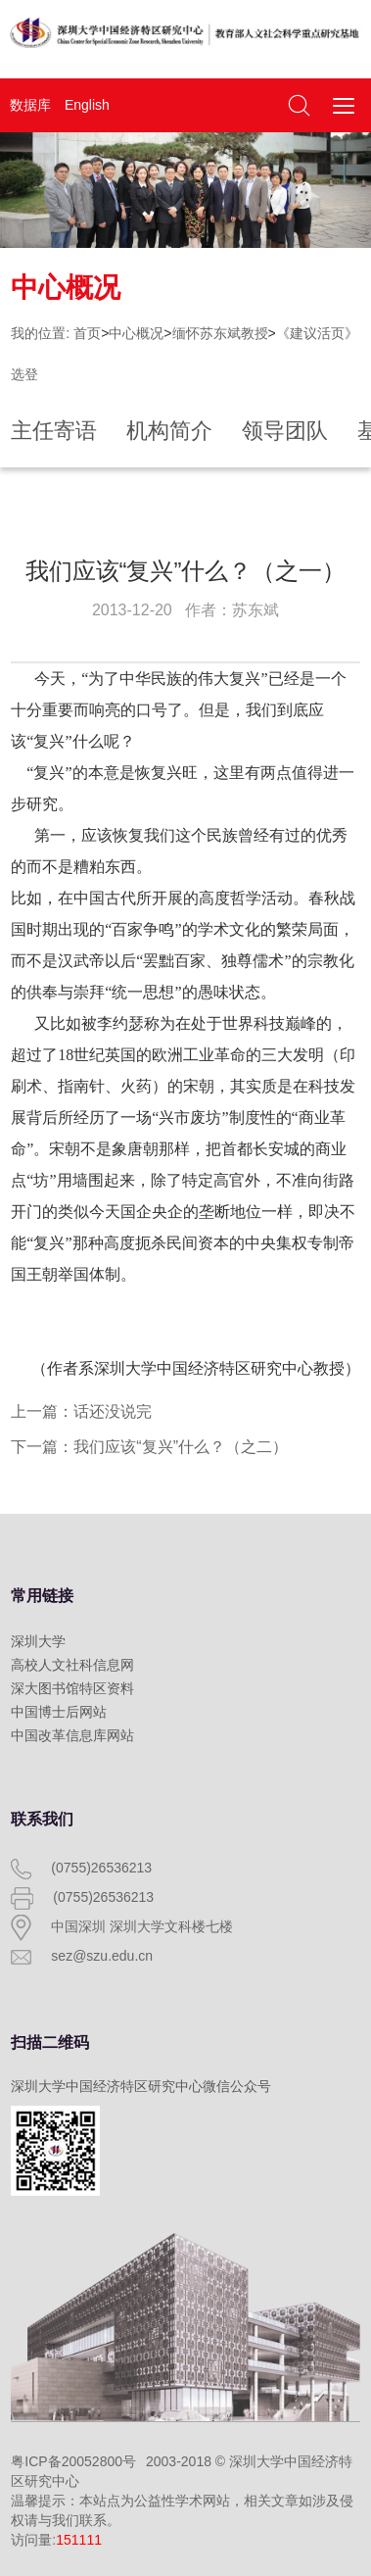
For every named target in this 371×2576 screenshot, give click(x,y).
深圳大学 (38, 1641)
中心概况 (136, 333)
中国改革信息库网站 (72, 1735)
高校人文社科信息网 (72, 1665)
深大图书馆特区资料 (72, 1688)
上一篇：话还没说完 (81, 1411)
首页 (87, 333)
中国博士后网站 (59, 1712)
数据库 (30, 105)
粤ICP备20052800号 (73, 2461)
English (87, 105)
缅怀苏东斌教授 (220, 333)
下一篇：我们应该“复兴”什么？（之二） (149, 1446)
